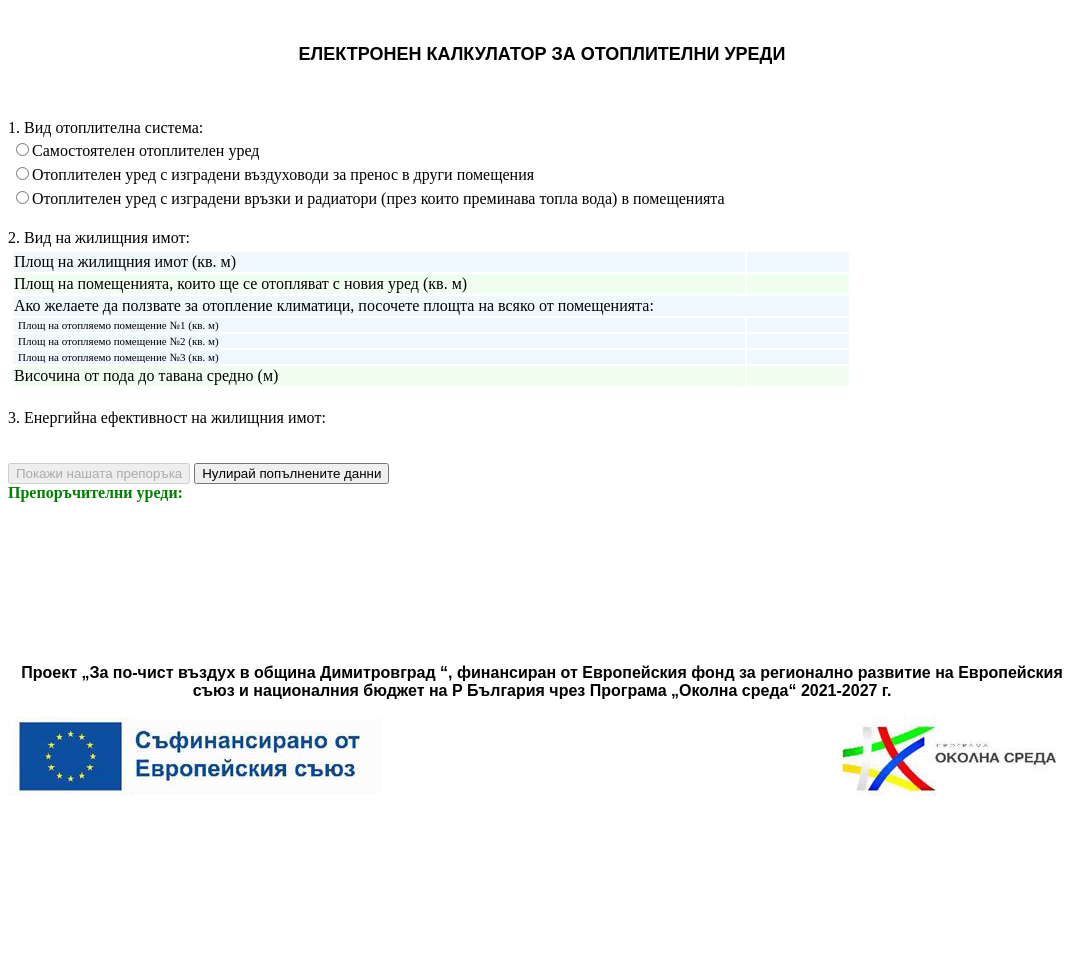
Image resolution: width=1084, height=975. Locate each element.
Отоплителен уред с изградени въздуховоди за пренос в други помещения (283, 174)
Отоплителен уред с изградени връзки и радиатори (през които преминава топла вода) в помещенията (378, 198)
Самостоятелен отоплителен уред (145, 150)
